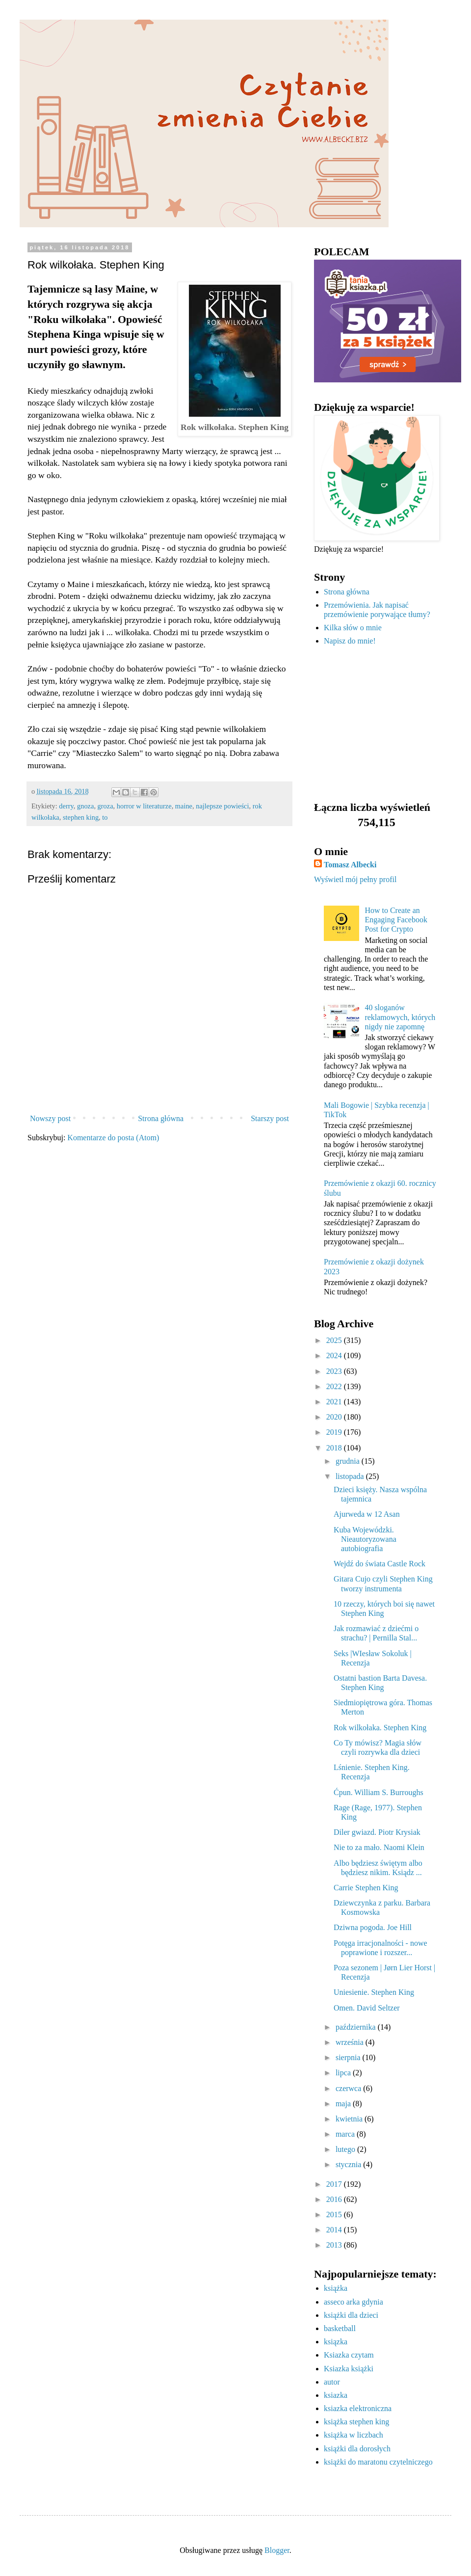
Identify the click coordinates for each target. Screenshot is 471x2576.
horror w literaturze (144, 806)
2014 (335, 2230)
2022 (335, 1386)
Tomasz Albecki (350, 864)
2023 (335, 1371)
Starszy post (270, 1118)
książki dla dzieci (351, 2315)
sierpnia (349, 2057)
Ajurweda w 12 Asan (367, 1514)
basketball (340, 2328)
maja (344, 2103)
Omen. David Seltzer (367, 2008)
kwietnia (350, 2119)
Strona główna (160, 1118)
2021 (335, 1401)
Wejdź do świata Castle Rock (379, 1563)
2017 (335, 2184)
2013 (335, 2245)
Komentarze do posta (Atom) (113, 1137)
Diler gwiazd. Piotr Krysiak (377, 1832)
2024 (335, 1355)
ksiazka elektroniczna (358, 2408)
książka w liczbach (353, 2435)
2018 (335, 1448)
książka (335, 2288)
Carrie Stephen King (366, 1887)
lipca (344, 2072)
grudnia (349, 1461)
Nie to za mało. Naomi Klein (379, 1847)
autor (332, 2382)
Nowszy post (50, 1118)
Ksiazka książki (348, 2368)
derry (66, 806)
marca (346, 2134)
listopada (351, 1476)
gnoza (85, 806)
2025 (335, 1340)
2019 (335, 1432)
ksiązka (335, 2341)
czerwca (349, 2088)
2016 (335, 2199)
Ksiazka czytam (349, 2355)
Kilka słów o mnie (353, 627)
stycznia (349, 2164)
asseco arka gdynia (353, 2302)
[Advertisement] (375, 724)
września (351, 2042)
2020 (335, 1417)
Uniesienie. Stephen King (374, 1992)
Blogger (276, 2550)
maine (183, 806)
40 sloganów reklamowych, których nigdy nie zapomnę (400, 1016)
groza (105, 806)
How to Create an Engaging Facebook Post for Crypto (396, 919)
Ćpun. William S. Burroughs (378, 1792)
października (357, 2027)
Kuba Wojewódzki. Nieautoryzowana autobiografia (365, 1539)
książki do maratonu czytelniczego (378, 2462)
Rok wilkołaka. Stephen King (380, 1727)
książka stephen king (356, 2421)
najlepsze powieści (222, 806)
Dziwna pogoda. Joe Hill (373, 1927)
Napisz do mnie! (350, 641)
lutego (346, 2149)
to (104, 817)
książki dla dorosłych (357, 2448)
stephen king (81, 817)
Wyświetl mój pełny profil (355, 879)
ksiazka (335, 2395)
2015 (335, 2214)
